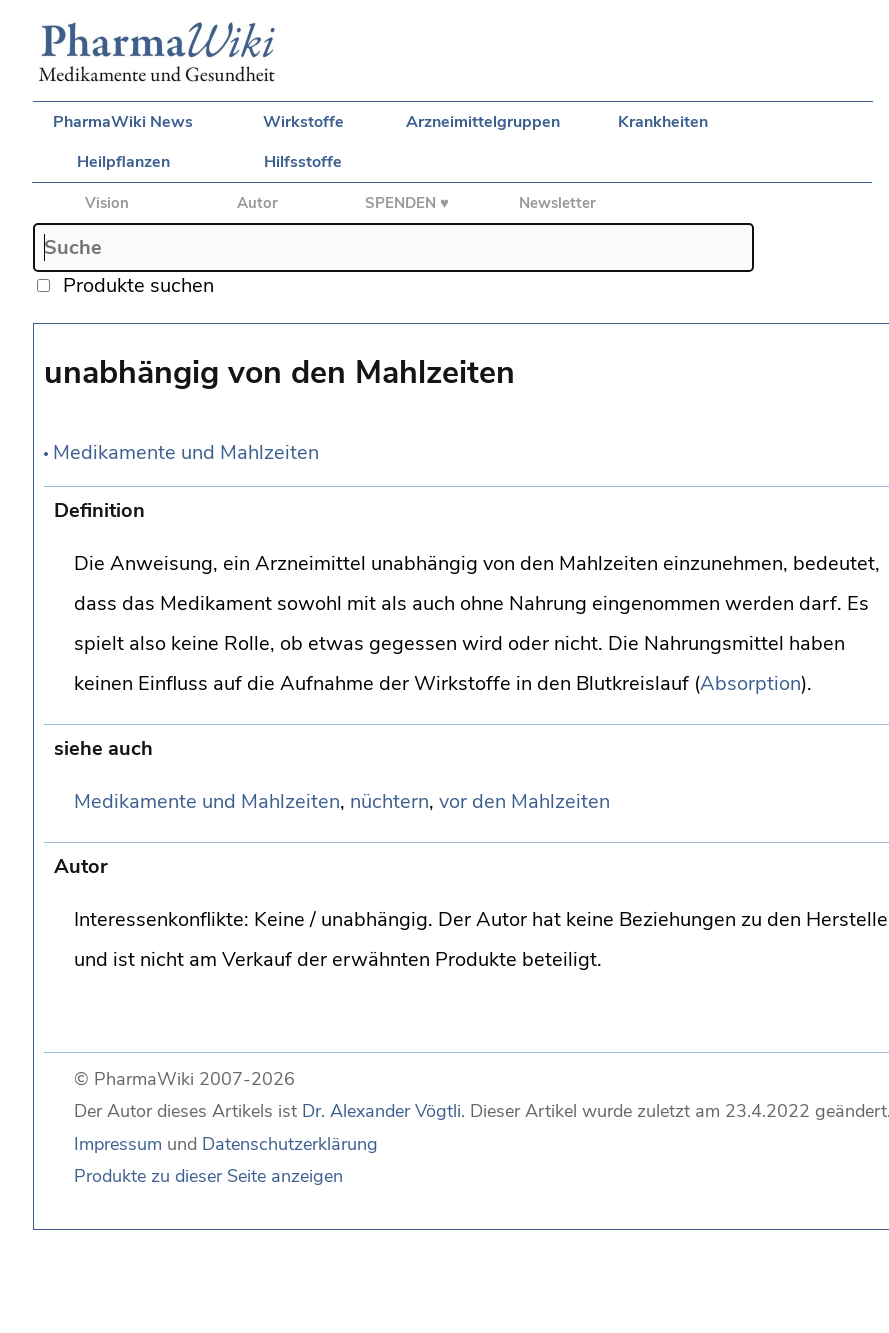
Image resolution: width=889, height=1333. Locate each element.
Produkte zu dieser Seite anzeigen (208, 1176)
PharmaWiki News (123, 122)
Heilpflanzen (123, 162)
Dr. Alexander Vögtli (381, 1111)
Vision (107, 203)
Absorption (750, 683)
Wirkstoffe (303, 122)
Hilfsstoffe (303, 162)
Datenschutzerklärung (290, 1144)
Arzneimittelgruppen (483, 122)
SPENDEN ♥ (407, 203)
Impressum (118, 1144)
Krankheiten (663, 122)
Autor (257, 203)
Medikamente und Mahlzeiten (186, 452)
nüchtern (389, 801)
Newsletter (557, 203)
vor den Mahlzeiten (524, 801)
